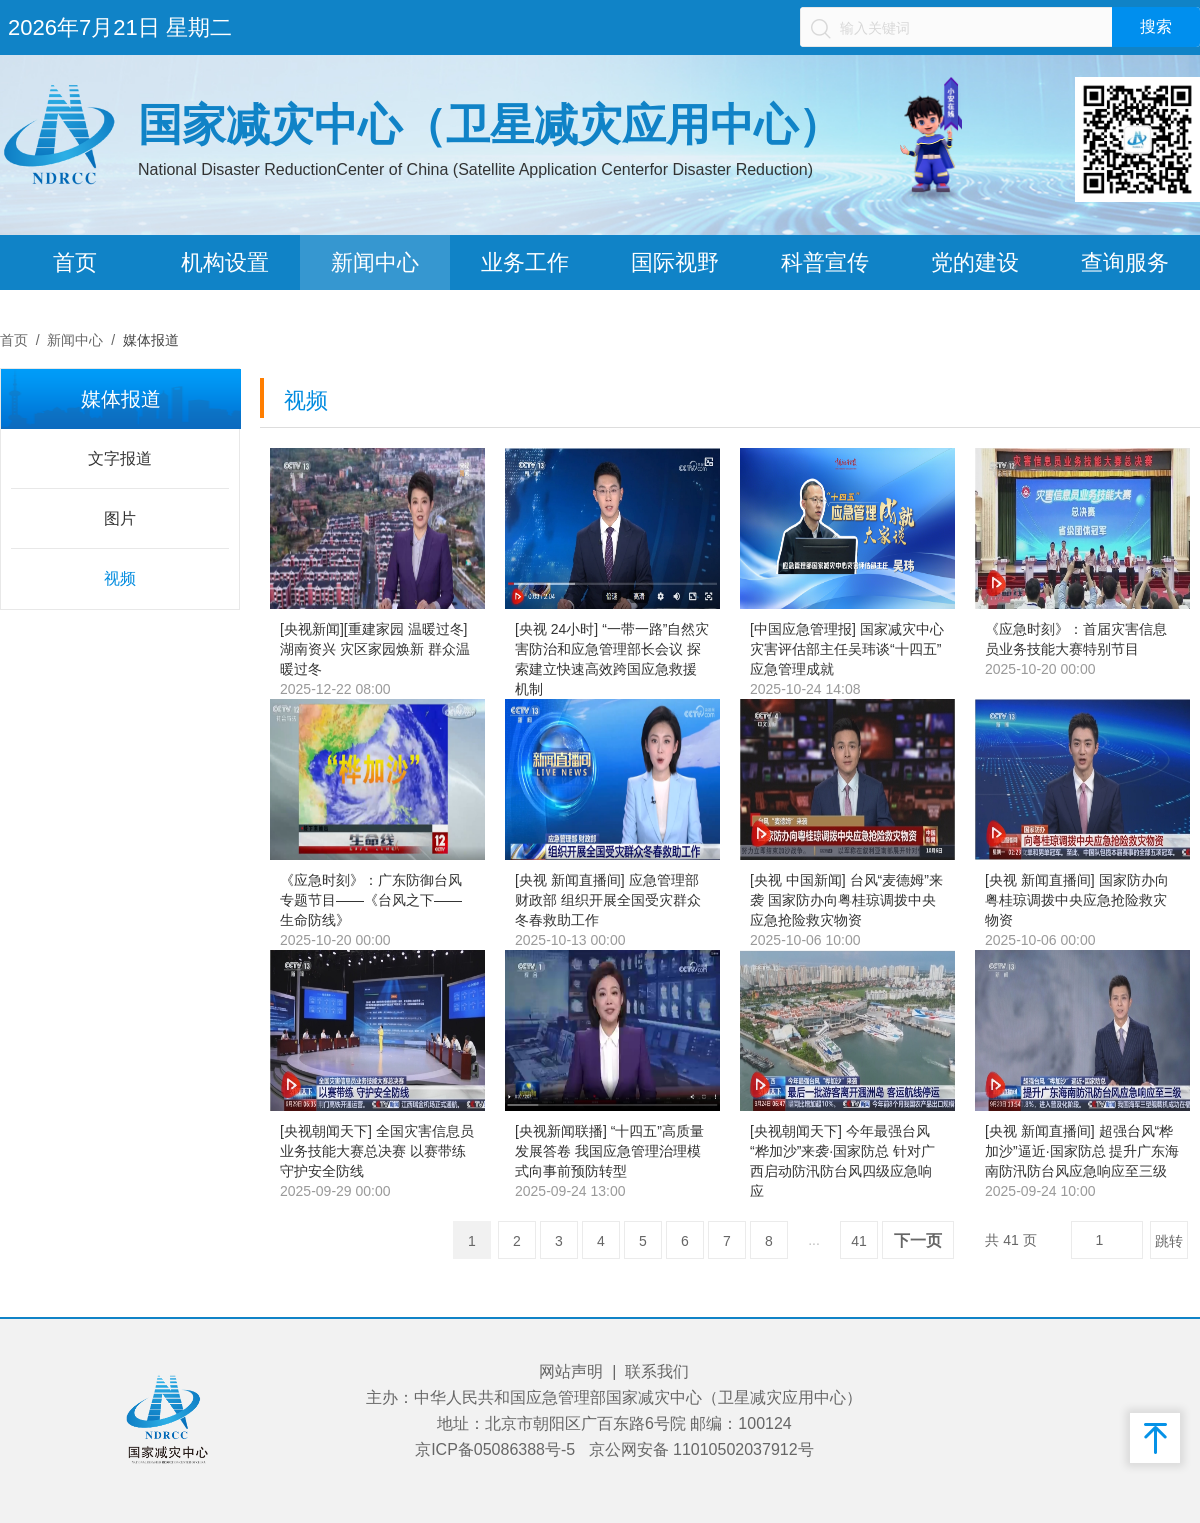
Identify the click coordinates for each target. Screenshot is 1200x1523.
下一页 (918, 1240)
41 (859, 1241)
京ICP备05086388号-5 (495, 1449)
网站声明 (571, 1371)
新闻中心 (375, 262)
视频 (120, 578)
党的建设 (975, 262)
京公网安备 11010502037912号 (701, 1449)
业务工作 (525, 262)
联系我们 (657, 1371)
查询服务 (1125, 262)
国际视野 (675, 262)
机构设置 (225, 262)
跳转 (1169, 1241)
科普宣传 (825, 262)
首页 (75, 262)
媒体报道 (151, 340)
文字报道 (120, 458)
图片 (120, 518)
